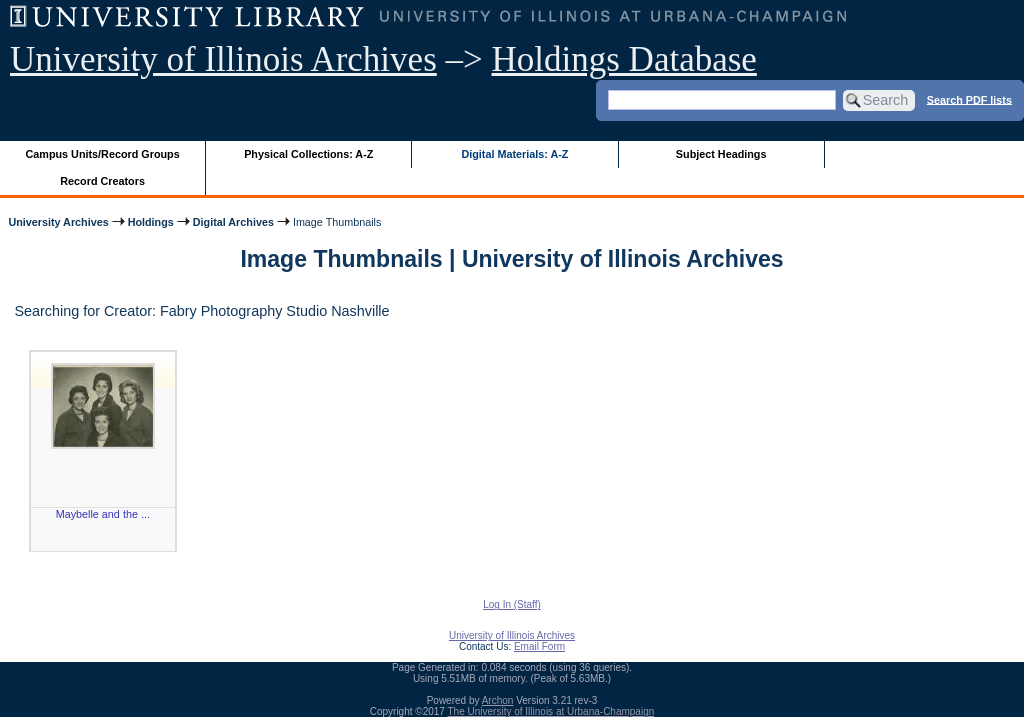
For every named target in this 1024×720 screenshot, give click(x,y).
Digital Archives (233, 222)
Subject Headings (721, 154)
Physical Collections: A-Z (308, 154)
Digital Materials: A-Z (514, 154)
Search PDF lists (969, 99)
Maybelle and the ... (103, 514)
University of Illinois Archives (223, 59)
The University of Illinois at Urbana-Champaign (551, 711)
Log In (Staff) (512, 604)
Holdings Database (624, 59)
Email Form (539, 646)
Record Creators (102, 181)
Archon (498, 700)
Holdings (151, 222)
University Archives (58, 222)
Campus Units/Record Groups (103, 154)
